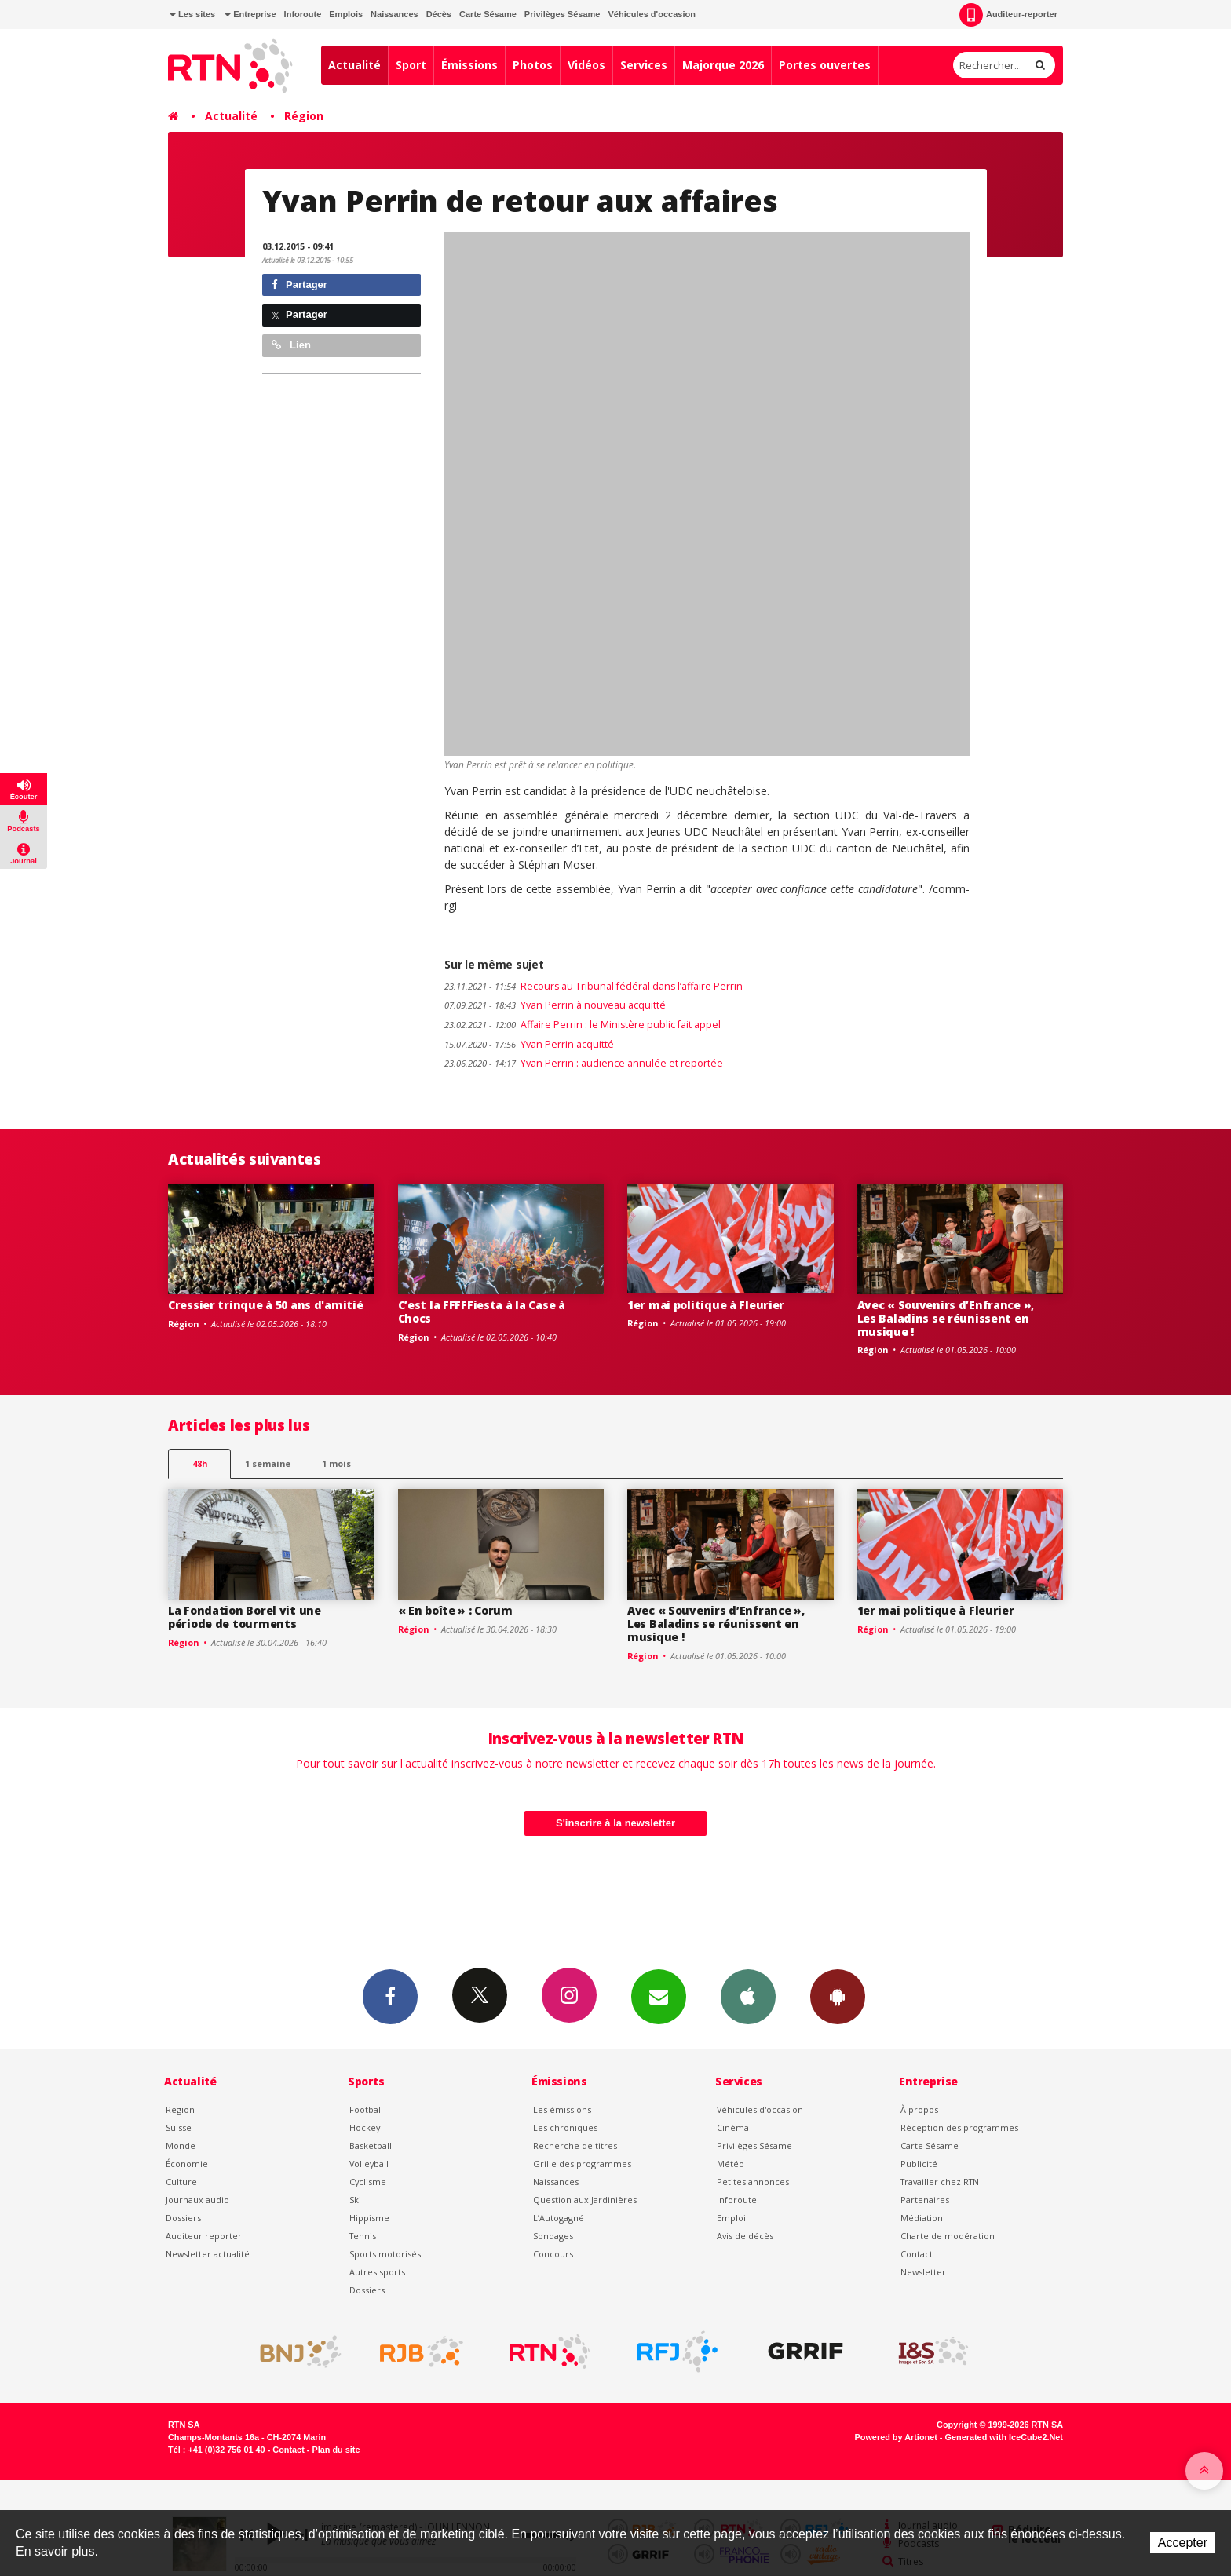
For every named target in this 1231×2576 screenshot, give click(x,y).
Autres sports (377, 2272)
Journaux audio (197, 2200)
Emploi (731, 2218)
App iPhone (748, 1996)
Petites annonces (753, 2181)
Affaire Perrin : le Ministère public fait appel (582, 1024)
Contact (916, 2254)
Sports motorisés (385, 2254)
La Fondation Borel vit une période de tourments (244, 1617)
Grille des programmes (582, 2163)
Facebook (390, 1996)
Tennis (362, 2236)
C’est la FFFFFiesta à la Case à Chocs (481, 1311)
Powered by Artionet (896, 2437)
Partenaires (924, 2200)
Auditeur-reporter (1008, 15)
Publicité (918, 2163)
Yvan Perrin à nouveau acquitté (555, 1005)
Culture (181, 2181)
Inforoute (303, 14)
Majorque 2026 (723, 64)
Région (303, 115)
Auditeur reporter (204, 2236)
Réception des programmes (959, 2127)
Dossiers (183, 2218)
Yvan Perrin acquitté (529, 1044)
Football (366, 2109)
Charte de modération (947, 2236)
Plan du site (336, 2449)
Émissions (469, 64)
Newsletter (923, 2272)
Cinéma (733, 2127)
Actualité (354, 64)
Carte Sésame (488, 14)
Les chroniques (565, 2127)
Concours (553, 2254)
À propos (919, 2109)
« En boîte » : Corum (455, 1610)
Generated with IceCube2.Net (1004, 2437)
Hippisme (369, 2218)
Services (643, 64)
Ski (355, 2200)
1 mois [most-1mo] (336, 1463)
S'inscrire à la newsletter (615, 1823)
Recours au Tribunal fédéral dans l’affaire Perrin (593, 986)
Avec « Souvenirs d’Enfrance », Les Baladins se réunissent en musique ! (946, 1318)
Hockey (364, 2127)
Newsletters (658, 1996)
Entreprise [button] (250, 14)
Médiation (921, 2218)
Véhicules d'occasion (651, 14)
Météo (730, 2163)
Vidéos (586, 64)
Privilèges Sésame (562, 14)
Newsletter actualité (208, 2254)
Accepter (1182, 2542)
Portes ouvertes (825, 64)
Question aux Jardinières (585, 2200)
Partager (299, 284)
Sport (411, 64)
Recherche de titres (575, 2145)
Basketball (370, 2145)
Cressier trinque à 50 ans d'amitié (265, 1304)
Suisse (179, 2127)
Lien (291, 345)
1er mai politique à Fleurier (705, 1304)
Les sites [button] (192, 14)
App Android (837, 1996)
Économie (187, 2163)
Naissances (394, 14)
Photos (533, 64)
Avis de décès (745, 2236)
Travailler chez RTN (939, 2181)
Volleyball (369, 2163)
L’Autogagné (558, 2218)
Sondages (553, 2236)
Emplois (346, 14)
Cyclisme (367, 2181)
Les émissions (562, 2109)
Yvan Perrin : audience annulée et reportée (583, 1063)
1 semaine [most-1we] (267, 1463)
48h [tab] (199, 1463)
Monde (180, 2145)
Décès (438, 14)
